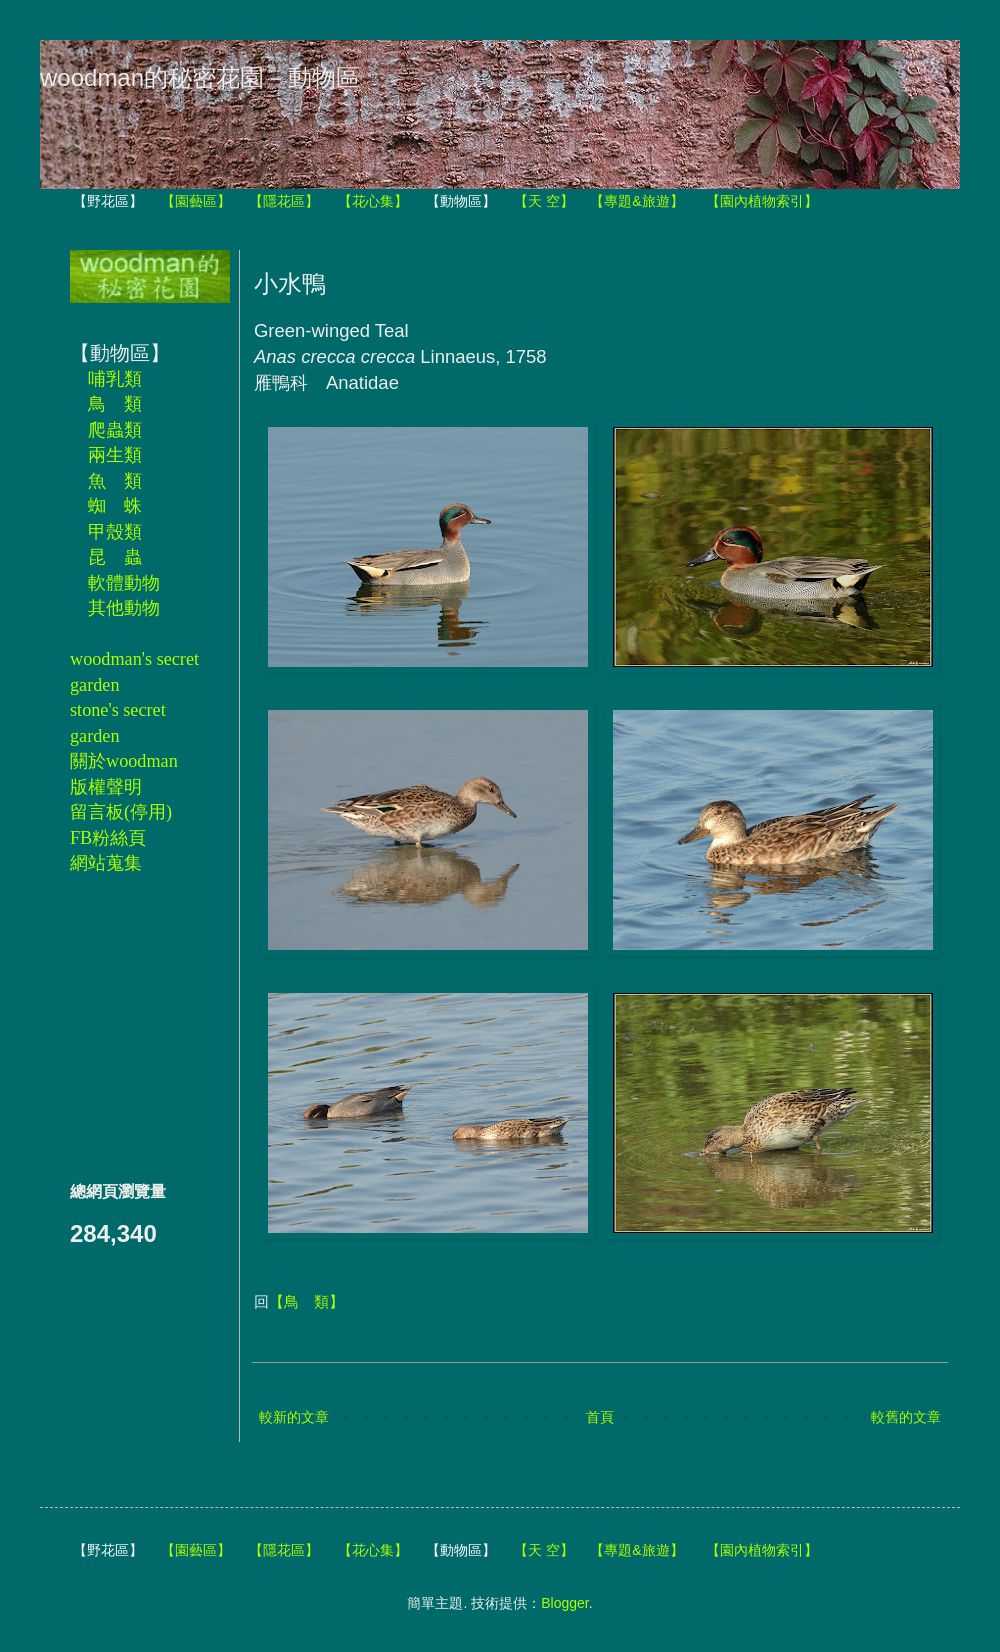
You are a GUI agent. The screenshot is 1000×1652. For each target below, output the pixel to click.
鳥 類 (115, 404)
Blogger (564, 1603)
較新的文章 (294, 1417)
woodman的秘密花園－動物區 (200, 77)
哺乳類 (115, 379)
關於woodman (124, 761)
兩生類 (115, 455)
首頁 (600, 1417)
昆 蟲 (115, 557)
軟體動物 (124, 583)
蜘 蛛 (115, 506)
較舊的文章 (906, 1417)
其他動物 (124, 608)
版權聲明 (106, 787)
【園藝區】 (196, 201)
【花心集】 (373, 201)
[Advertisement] (130, 1027)
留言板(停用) (121, 812)
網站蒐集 (106, 863)
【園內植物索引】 (762, 201)
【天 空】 (544, 201)
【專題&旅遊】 (636, 201)
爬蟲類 (115, 430)
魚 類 (115, 481)
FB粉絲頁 (108, 838)
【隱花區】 (284, 201)
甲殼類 (115, 532)
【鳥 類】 (306, 1301)
